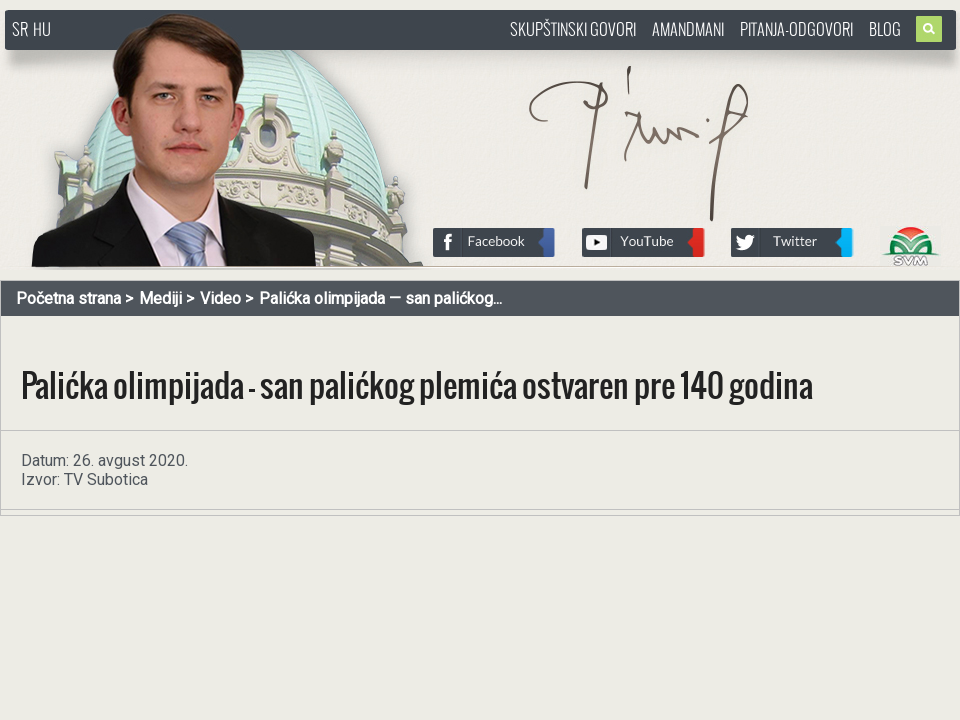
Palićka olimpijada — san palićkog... (380, 298)
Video (220, 298)
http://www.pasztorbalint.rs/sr (165, 59)
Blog (885, 29)
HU (42, 29)
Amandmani (688, 29)
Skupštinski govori (573, 29)
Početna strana (68, 298)
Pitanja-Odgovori (796, 29)
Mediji (160, 298)
